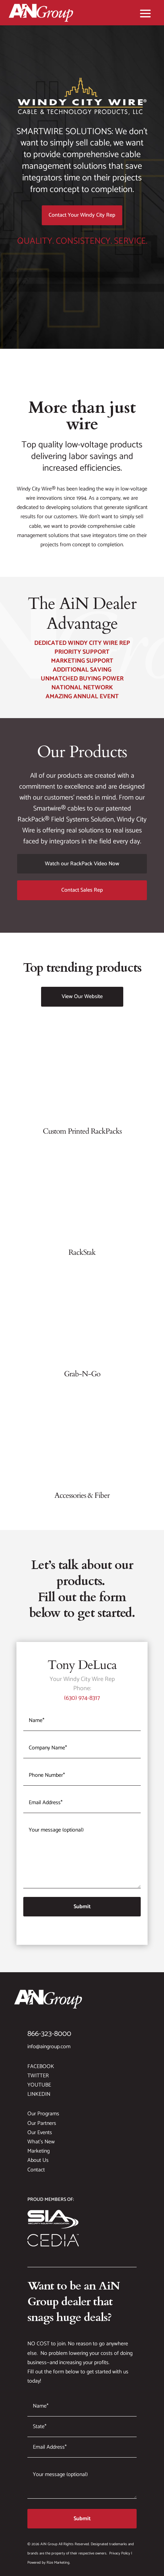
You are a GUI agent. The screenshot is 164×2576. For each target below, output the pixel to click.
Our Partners (41, 2123)
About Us (38, 2160)
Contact (36, 2170)
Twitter (38, 2075)
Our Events (39, 2132)
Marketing (38, 2151)
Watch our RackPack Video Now (82, 863)
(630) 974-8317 (82, 1698)
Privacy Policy (119, 2553)
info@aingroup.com (49, 2046)
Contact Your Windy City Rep (82, 215)
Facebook (40, 2066)
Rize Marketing (58, 2563)
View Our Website (82, 996)
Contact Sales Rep (82, 890)
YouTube (39, 2085)
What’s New (41, 2141)
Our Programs (43, 2113)
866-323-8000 (49, 2034)
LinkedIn (38, 2094)
